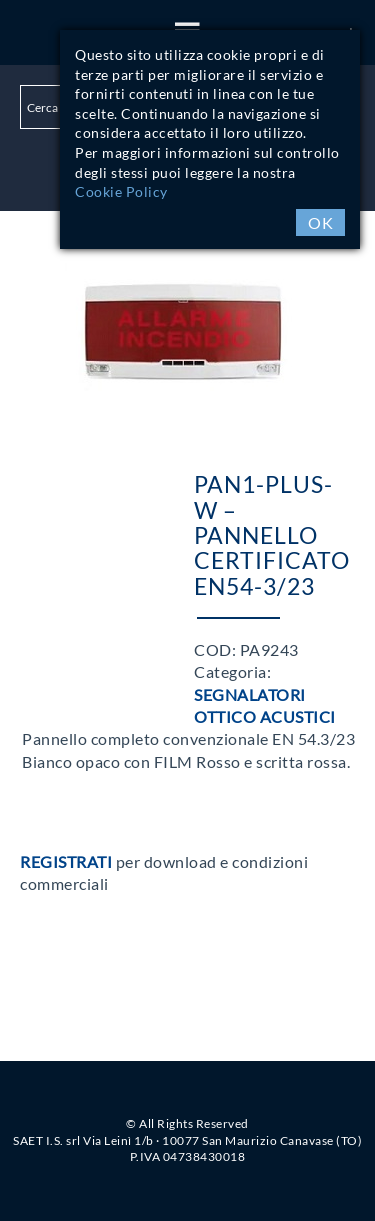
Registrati (66, 861)
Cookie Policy (121, 191)
